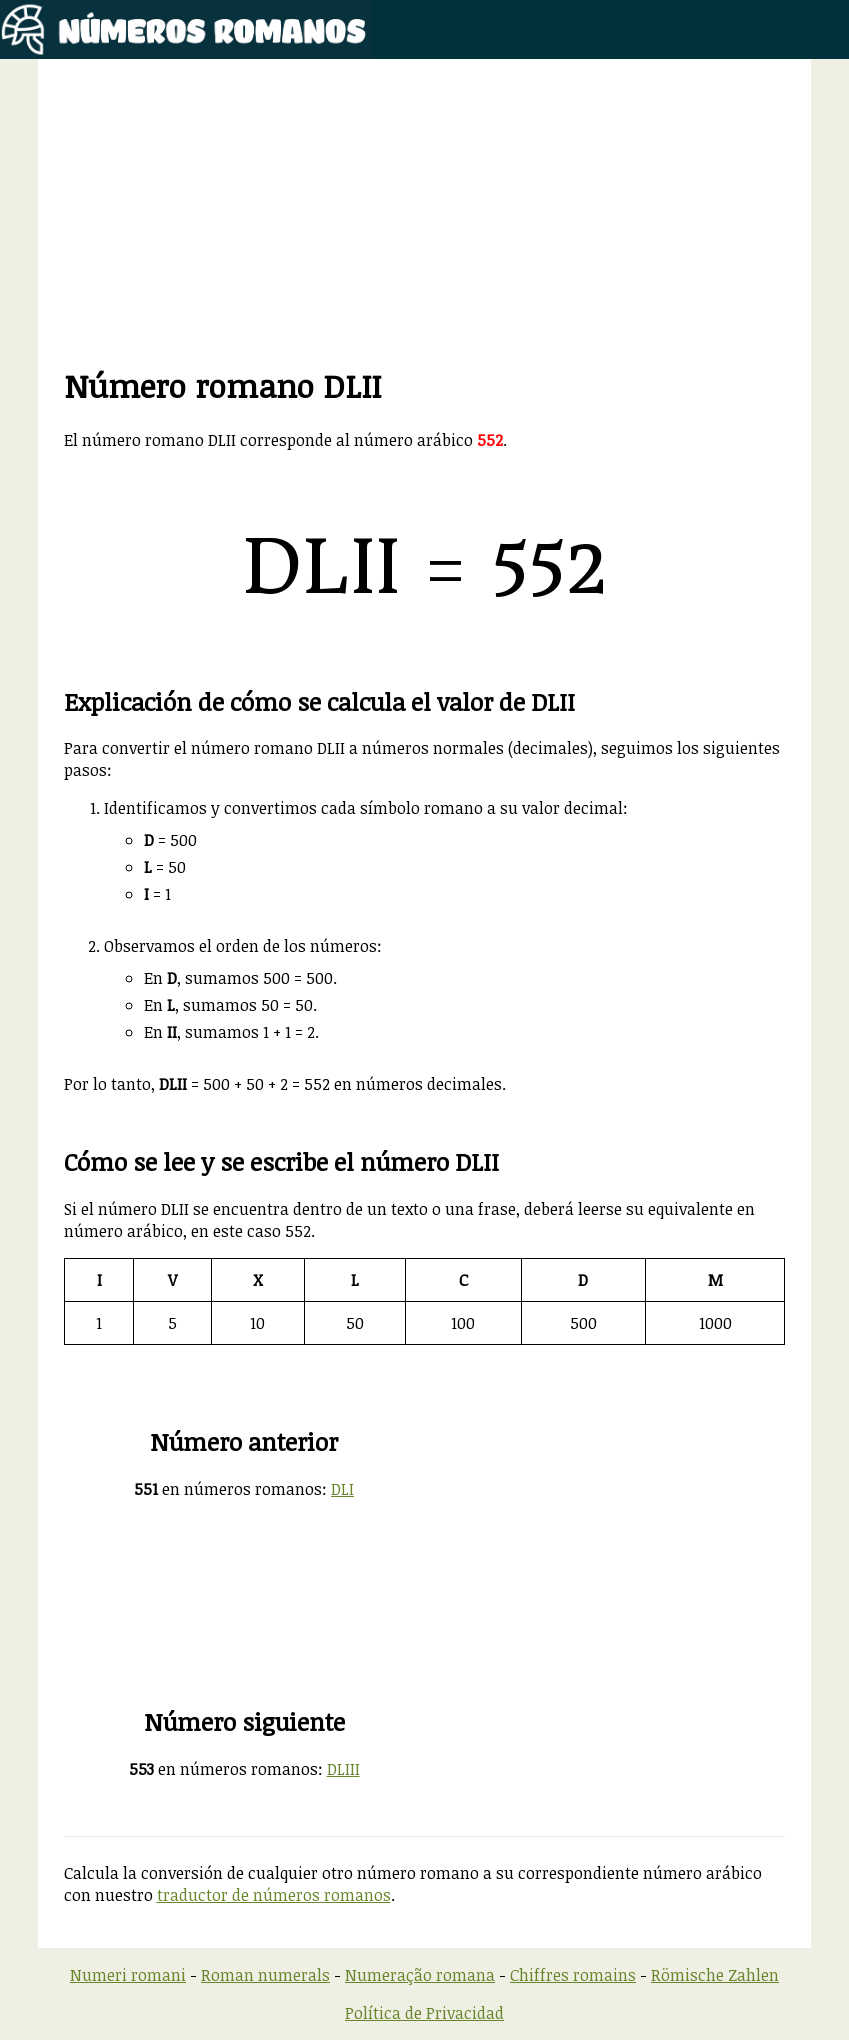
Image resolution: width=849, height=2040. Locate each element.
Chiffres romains (573, 1975)
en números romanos (228, 1489)
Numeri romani (128, 1975)
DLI (342, 1489)
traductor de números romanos (274, 1895)
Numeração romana (420, 1975)
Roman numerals (265, 1975)
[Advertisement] (425, 224)
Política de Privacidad (424, 2013)
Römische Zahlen (715, 1975)
